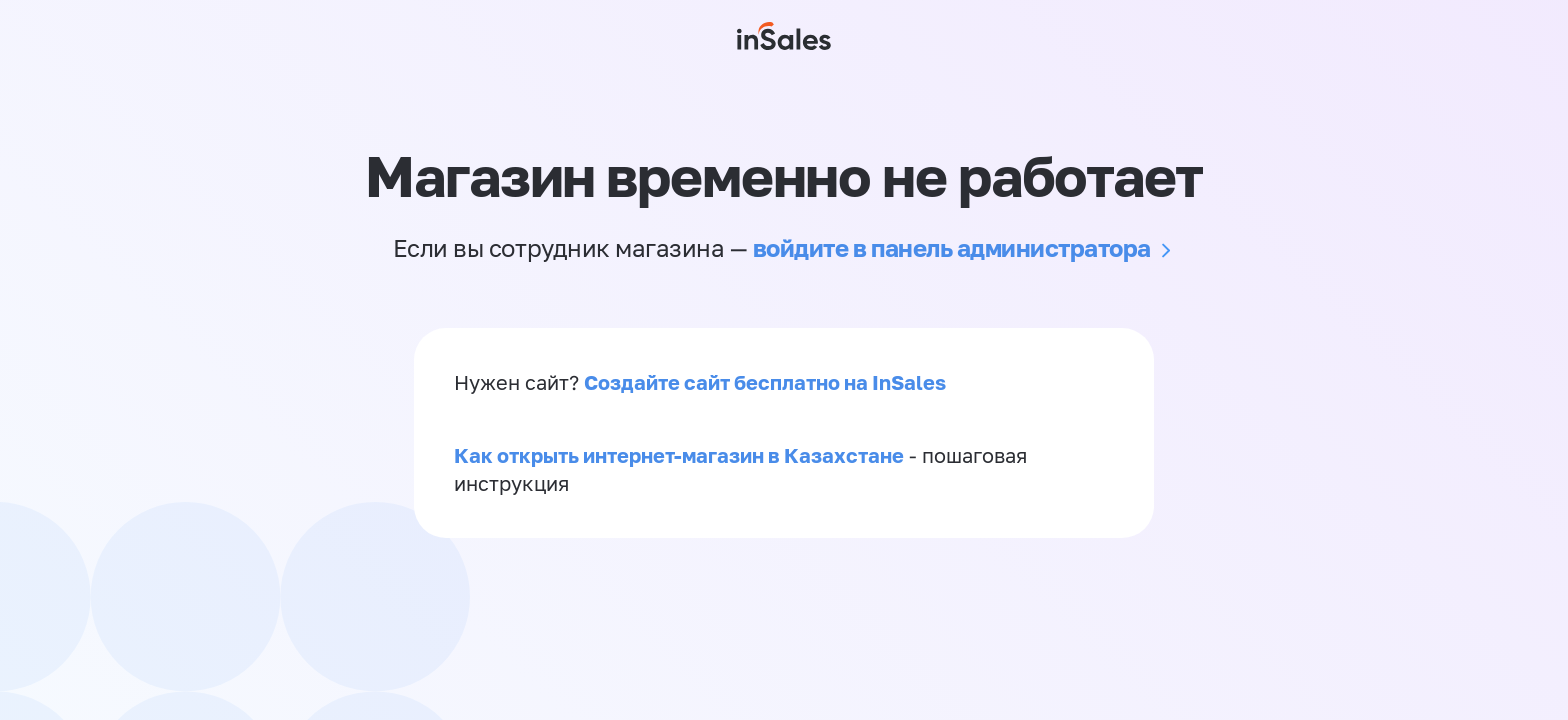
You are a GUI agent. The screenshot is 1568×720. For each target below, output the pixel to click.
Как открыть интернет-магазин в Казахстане (679, 455)
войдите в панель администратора (952, 247)
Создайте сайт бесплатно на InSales (765, 382)
